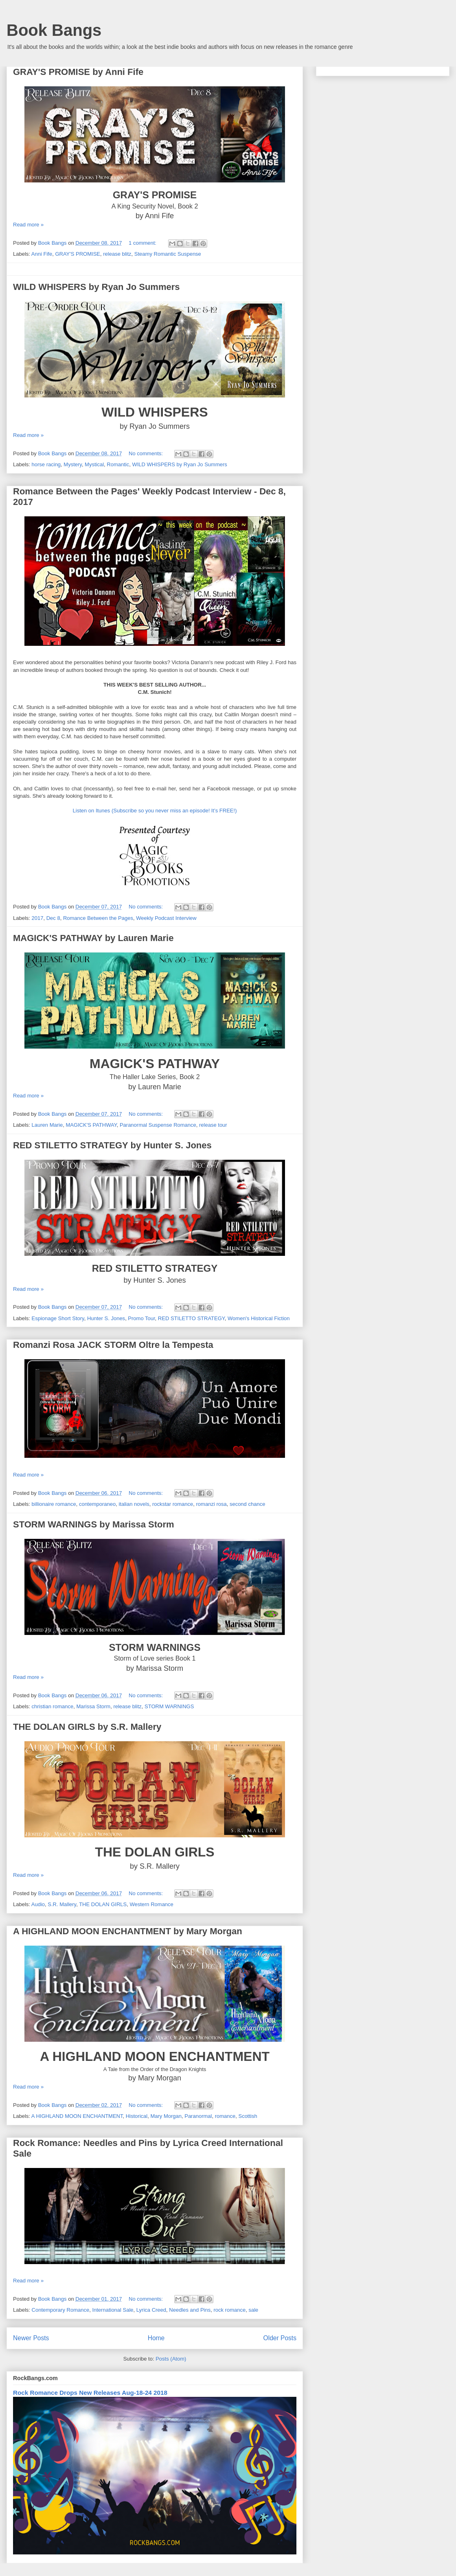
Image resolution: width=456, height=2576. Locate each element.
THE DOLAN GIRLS (103, 1904)
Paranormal (198, 2116)
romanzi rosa (211, 1504)
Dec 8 (53, 918)
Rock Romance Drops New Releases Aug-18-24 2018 (90, 2392)
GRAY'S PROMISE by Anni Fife (78, 72)
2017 (38, 918)
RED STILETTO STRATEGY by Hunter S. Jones (112, 1145)
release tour (213, 1125)
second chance (247, 1504)
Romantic (118, 464)
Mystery (73, 464)
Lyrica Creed (151, 2310)
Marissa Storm (93, 1706)
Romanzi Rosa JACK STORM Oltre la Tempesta (113, 1345)
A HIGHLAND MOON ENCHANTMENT (77, 2116)
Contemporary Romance (61, 2310)
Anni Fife (41, 254)
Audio (38, 1904)
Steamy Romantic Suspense (167, 254)
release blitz (117, 254)
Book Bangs (54, 30)
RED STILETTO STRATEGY (191, 1318)
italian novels (133, 1504)
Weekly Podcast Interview (166, 918)
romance (225, 2116)
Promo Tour (141, 1318)
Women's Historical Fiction (259, 1318)
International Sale (112, 2310)
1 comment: (143, 243)
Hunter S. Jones (106, 1318)
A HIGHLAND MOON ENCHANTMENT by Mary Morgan (127, 1931)
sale (253, 2310)
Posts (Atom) (171, 2359)
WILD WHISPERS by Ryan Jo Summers (96, 287)
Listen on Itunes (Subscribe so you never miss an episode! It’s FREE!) (155, 810)
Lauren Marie (47, 1125)
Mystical (94, 464)
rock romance (229, 2310)
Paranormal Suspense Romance (158, 1125)
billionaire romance (54, 1504)
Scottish (247, 2116)
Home (156, 2338)
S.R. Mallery (62, 1904)
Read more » (28, 225)
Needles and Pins (189, 2310)
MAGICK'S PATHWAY (91, 1125)
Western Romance (151, 1904)
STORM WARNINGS (169, 1706)
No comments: (146, 453)
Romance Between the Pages (98, 918)
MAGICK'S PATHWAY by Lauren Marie (93, 938)
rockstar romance (172, 1504)
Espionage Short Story (58, 1318)
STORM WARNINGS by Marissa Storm (93, 1524)
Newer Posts (31, 2338)
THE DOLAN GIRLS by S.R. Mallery (87, 1727)
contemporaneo (97, 1504)
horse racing (46, 464)
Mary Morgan (166, 2116)
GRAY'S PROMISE (77, 254)
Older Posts (279, 2338)
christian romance (53, 1706)
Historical (136, 2116)
